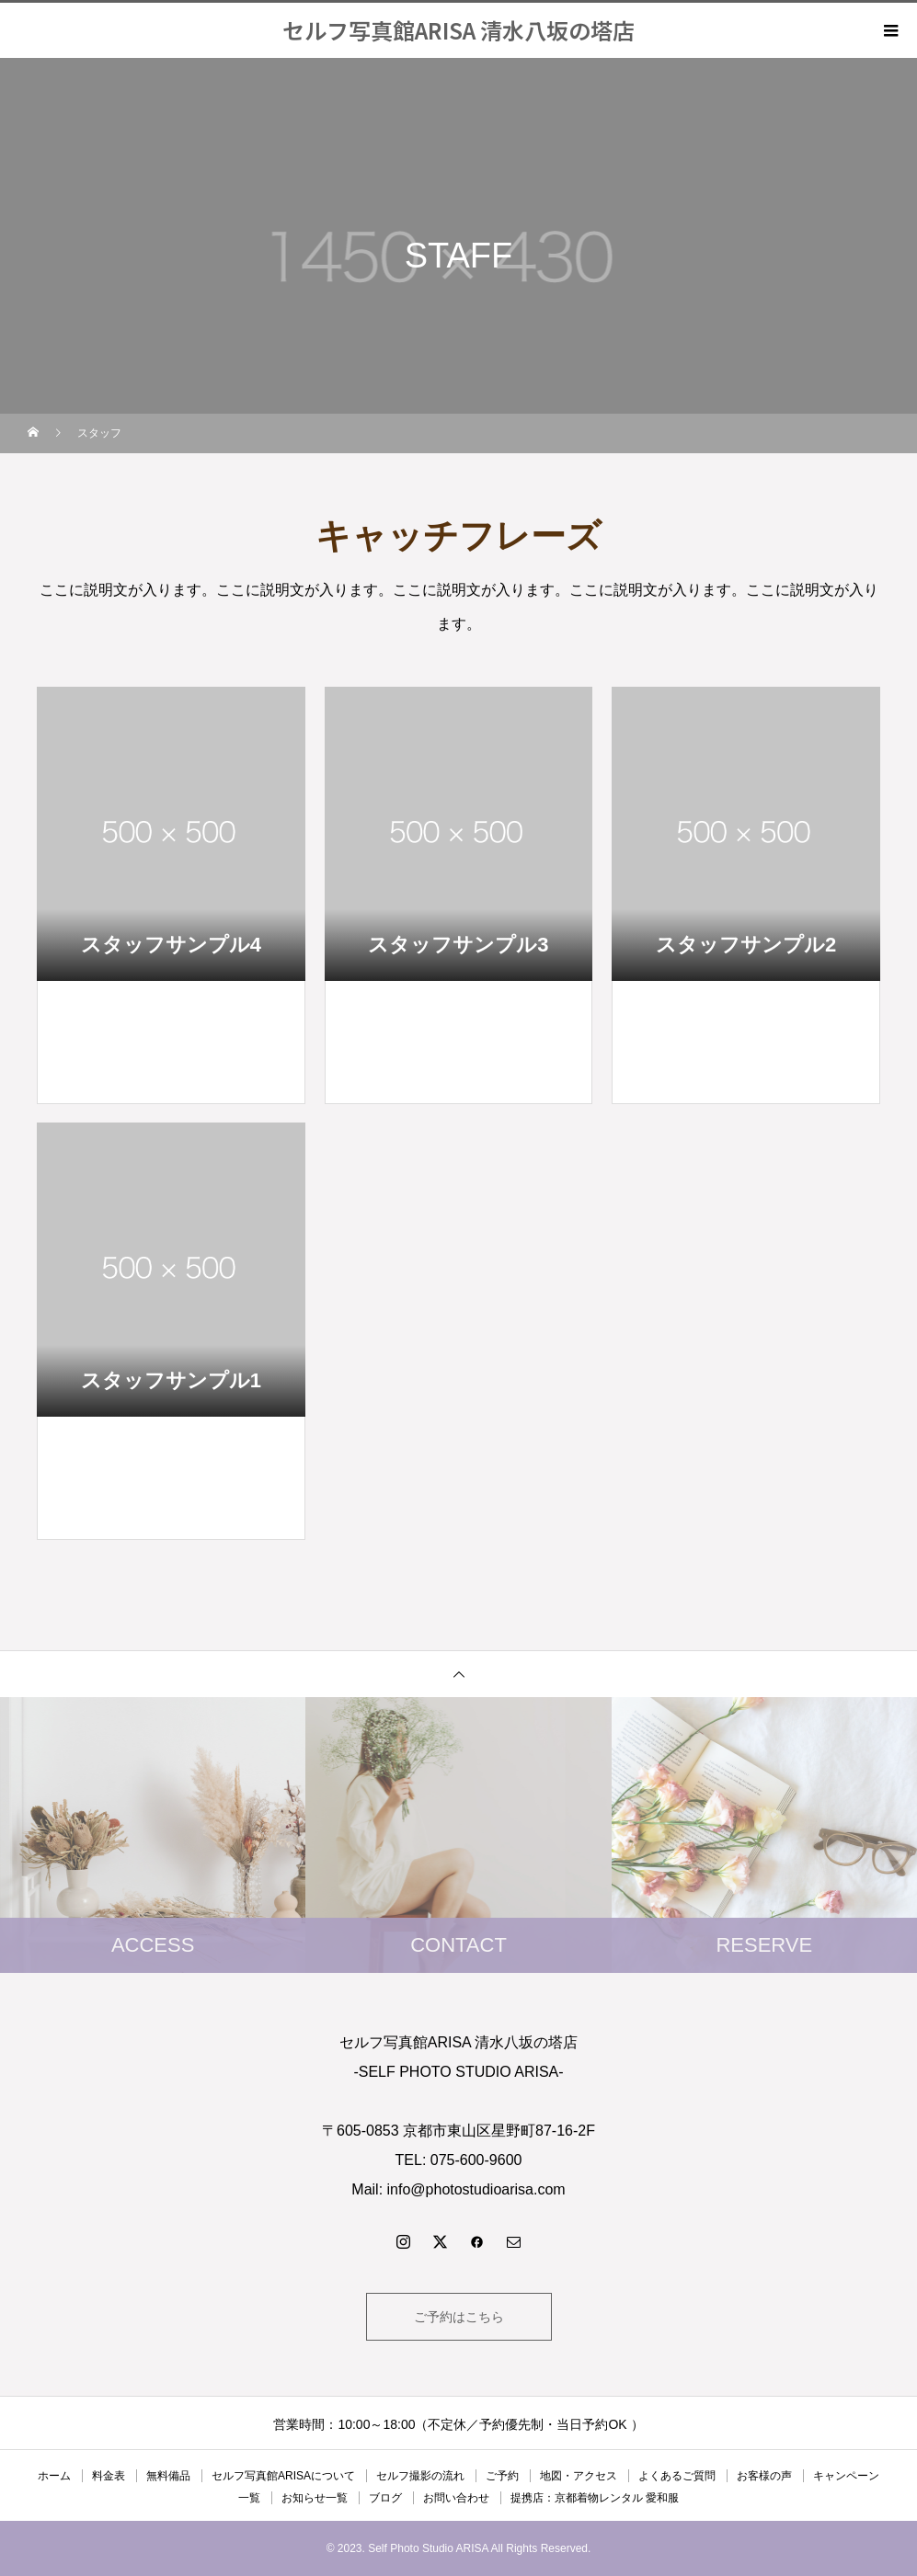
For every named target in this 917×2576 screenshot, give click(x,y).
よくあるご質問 (677, 2475)
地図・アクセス (578, 2475)
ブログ (385, 2497)
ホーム (54, 2475)
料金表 (108, 2475)
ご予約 (502, 2475)
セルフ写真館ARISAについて (283, 2475)
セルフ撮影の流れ (420, 2475)
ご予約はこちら (459, 2316)
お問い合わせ (456, 2497)
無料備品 (168, 2475)
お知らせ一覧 (314, 2497)
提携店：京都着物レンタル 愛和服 (594, 2497)
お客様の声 (764, 2475)
